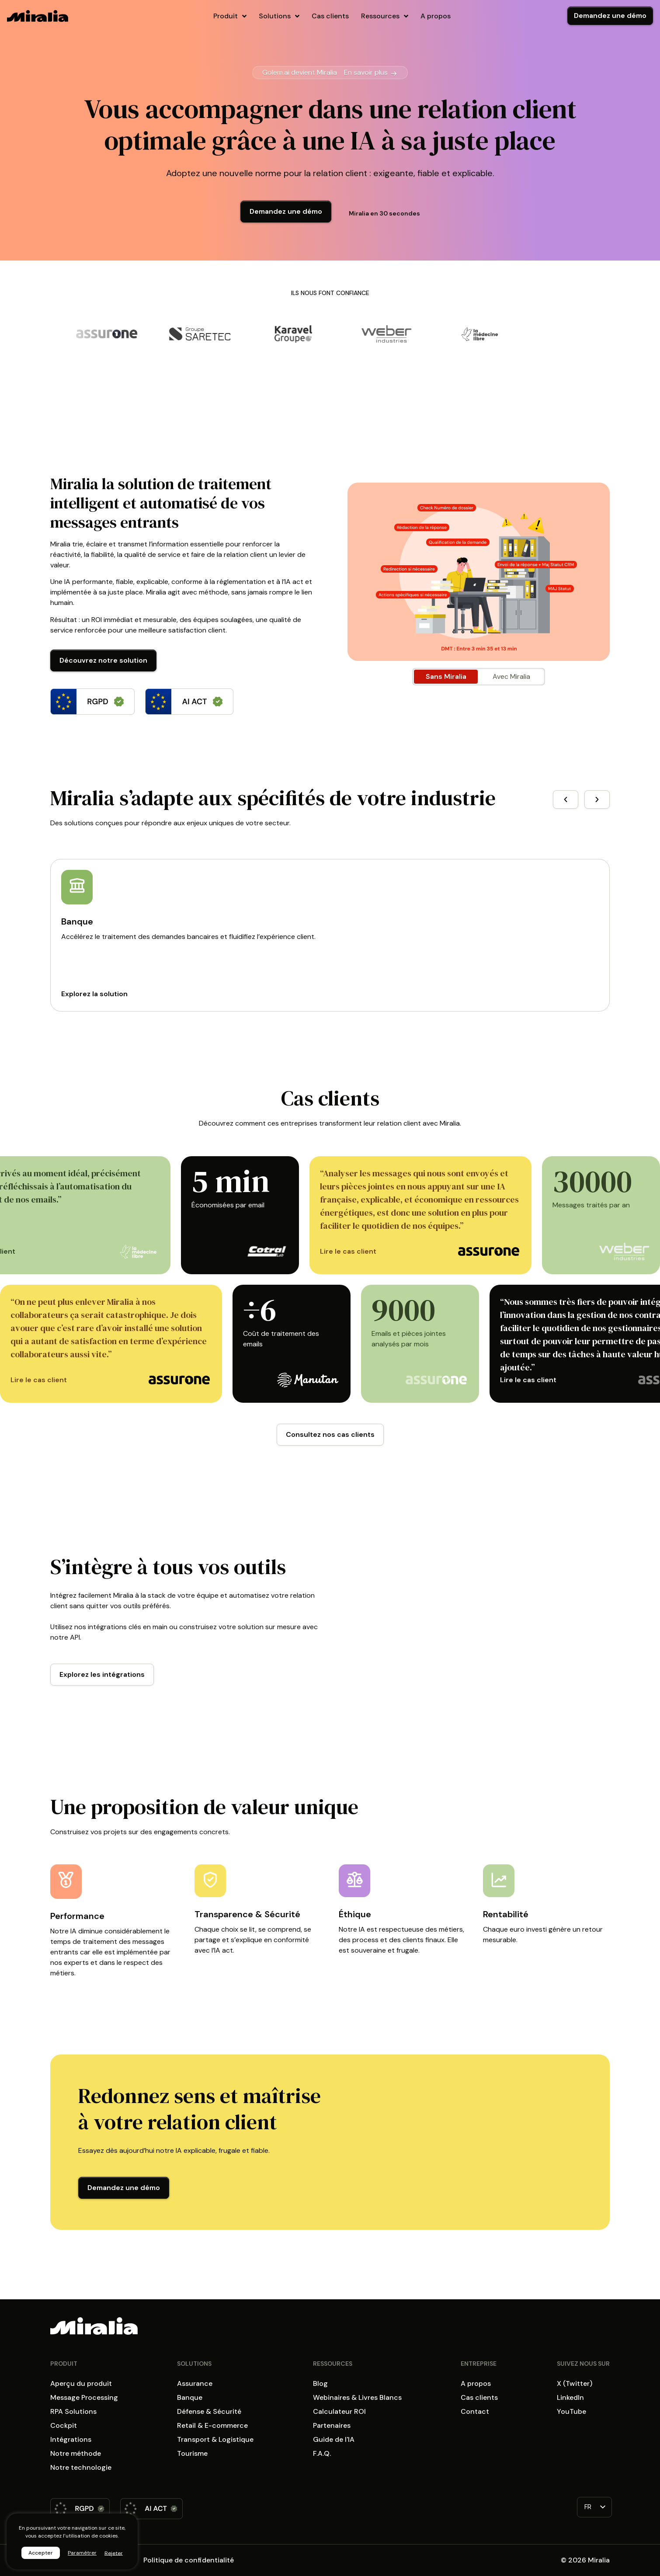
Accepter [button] (40, 2552)
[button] (565, 799)
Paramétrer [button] (82, 2552)
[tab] (446, 677)
